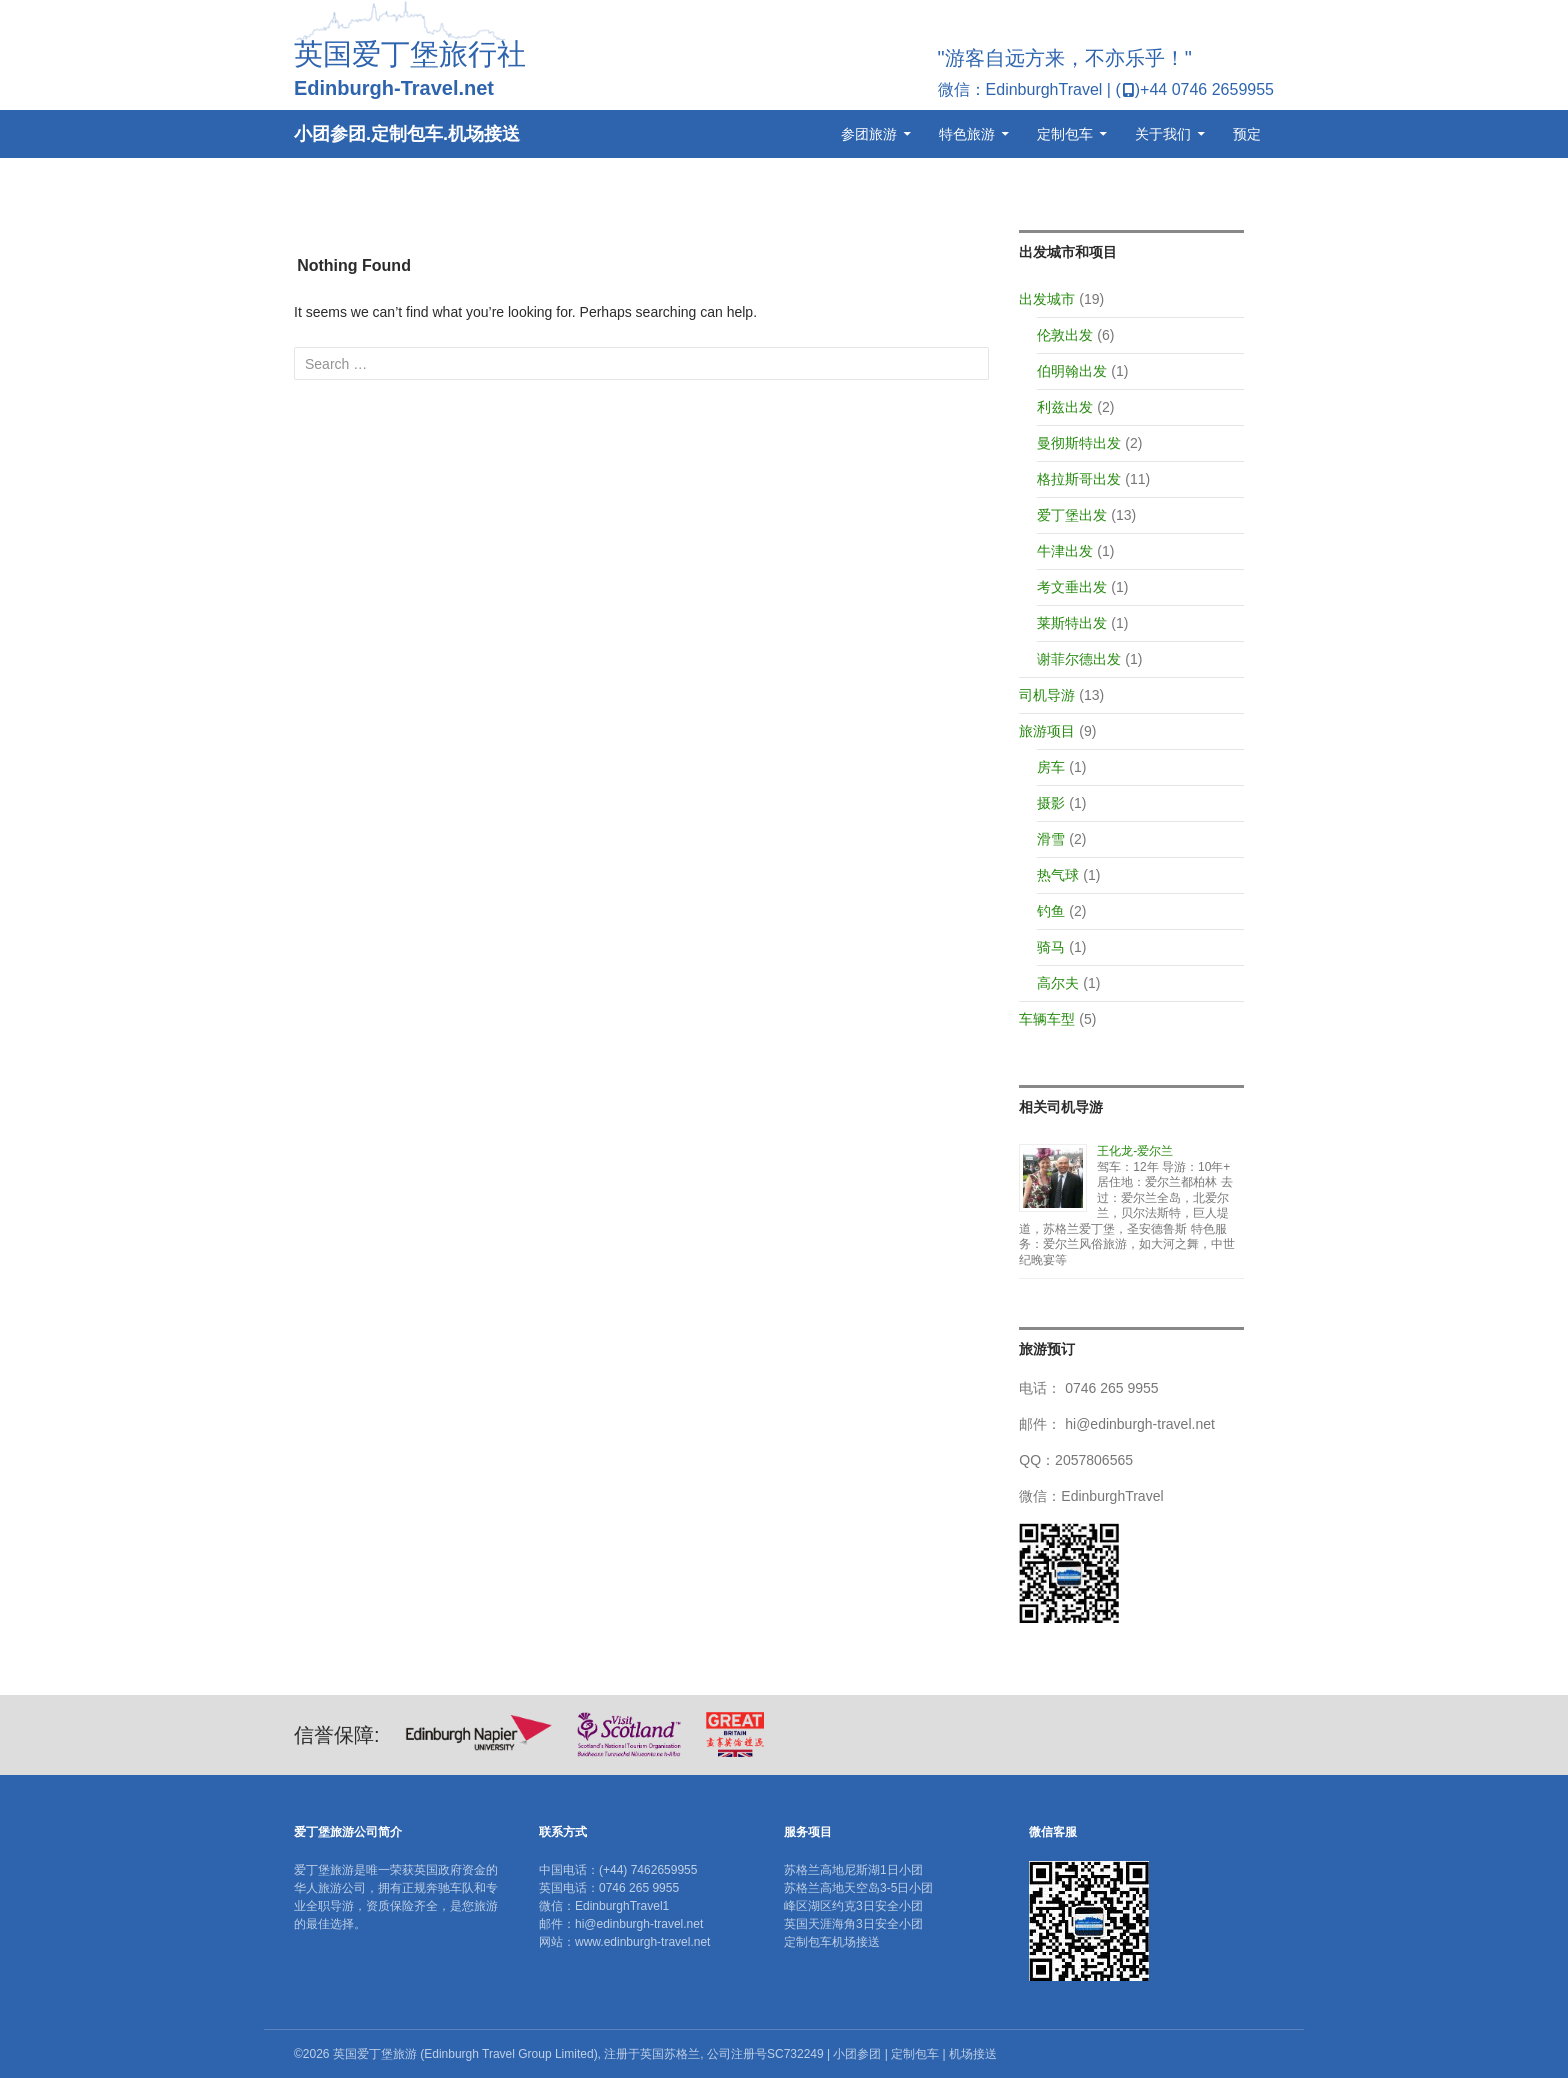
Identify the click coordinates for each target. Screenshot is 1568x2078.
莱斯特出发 (1072, 623)
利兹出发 (1065, 407)
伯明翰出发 (1072, 371)
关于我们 (1163, 134)
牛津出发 (1065, 551)
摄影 (1051, 803)
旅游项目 (1047, 731)
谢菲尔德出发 (1079, 659)
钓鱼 (1051, 911)
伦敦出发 (1065, 335)
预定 (1247, 134)
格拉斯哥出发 (1079, 479)
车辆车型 (1047, 1019)
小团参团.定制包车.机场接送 (407, 134)
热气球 (1058, 875)
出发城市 (1047, 299)
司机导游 (1047, 695)
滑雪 (1051, 839)
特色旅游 (967, 134)
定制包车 (1065, 134)
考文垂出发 (1072, 587)
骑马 (1051, 947)
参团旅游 (869, 134)
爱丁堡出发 (1072, 515)
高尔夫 (1058, 983)
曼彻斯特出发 (1079, 443)
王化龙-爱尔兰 (1135, 1151)
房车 (1051, 767)
